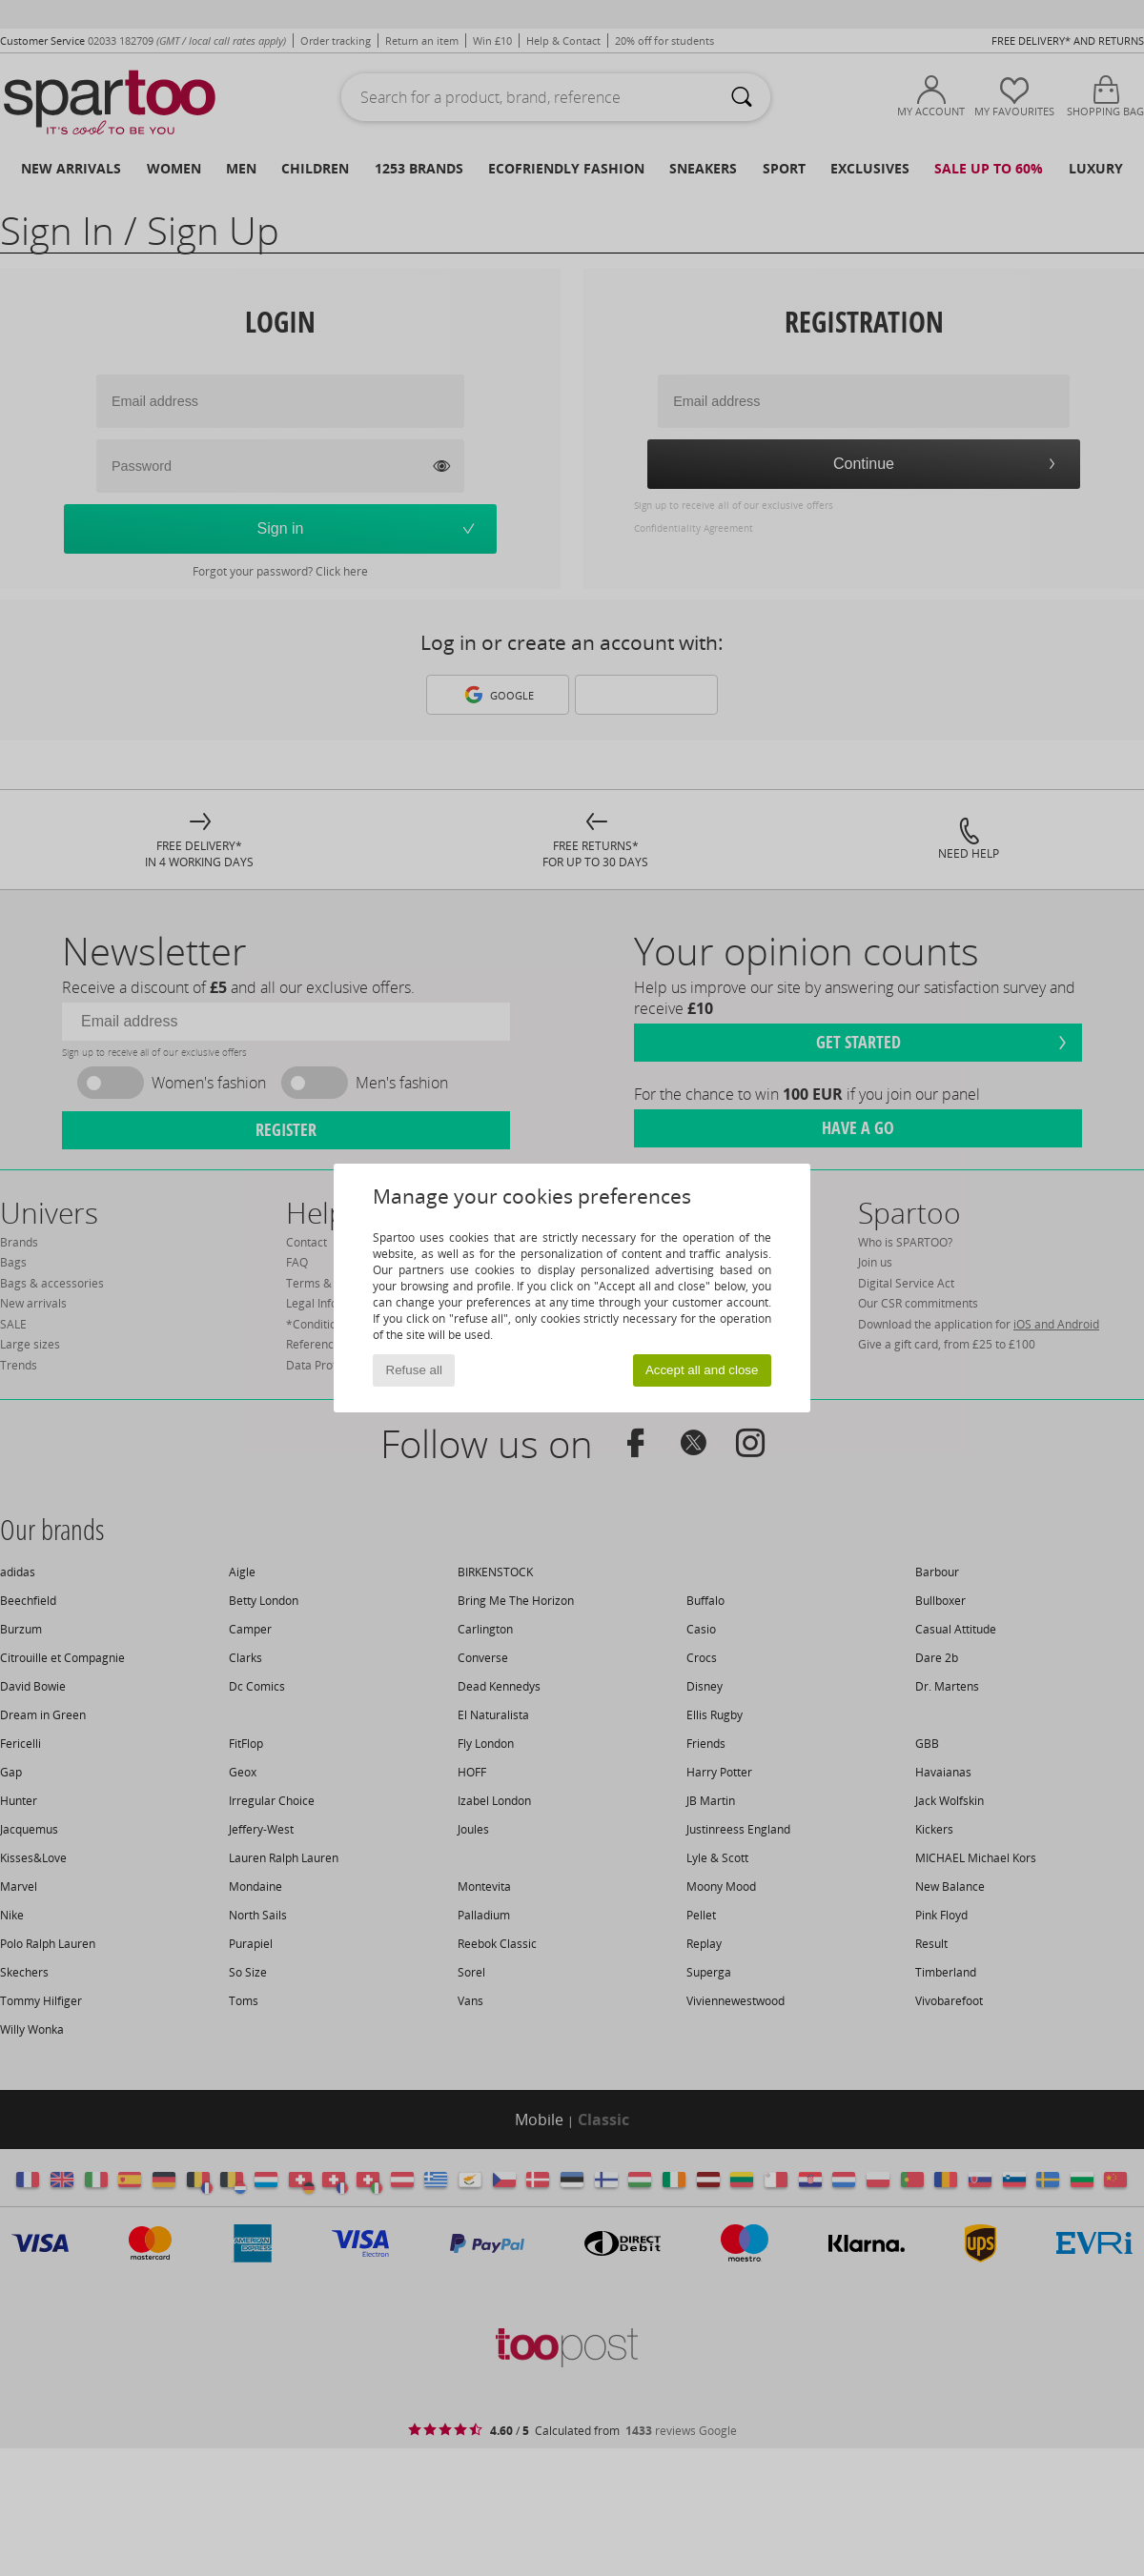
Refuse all (414, 1370)
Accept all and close (702, 1370)
